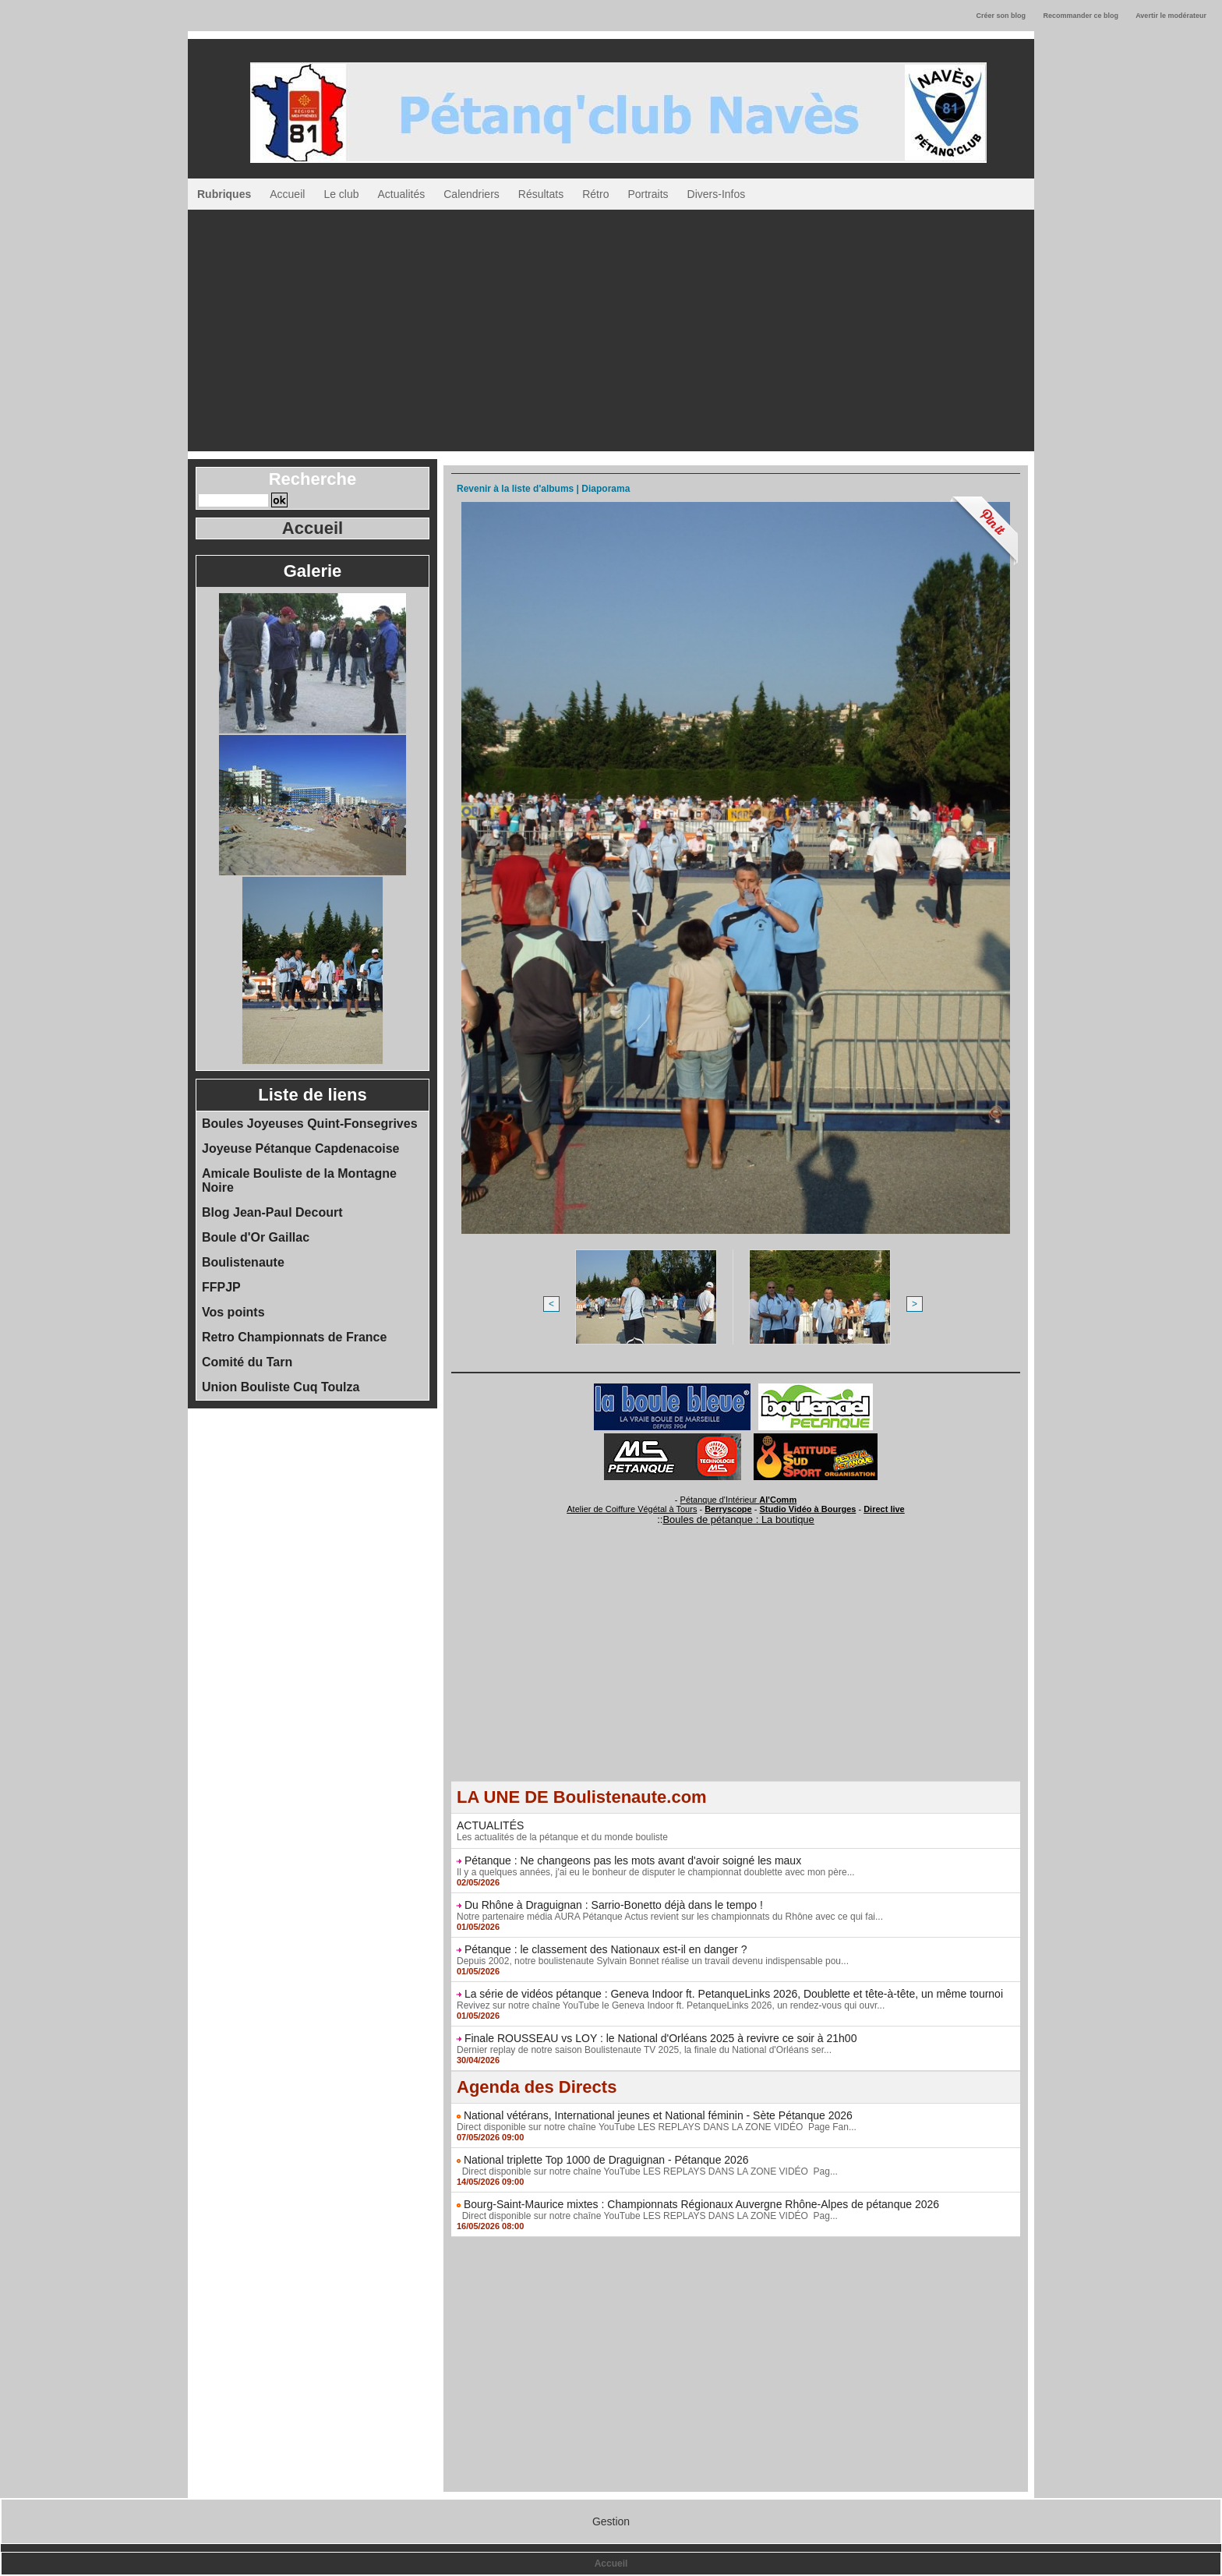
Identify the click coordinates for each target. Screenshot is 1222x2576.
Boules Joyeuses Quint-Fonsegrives (310, 1123)
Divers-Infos (716, 194)
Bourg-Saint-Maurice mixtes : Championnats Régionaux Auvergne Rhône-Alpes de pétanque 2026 (701, 2204)
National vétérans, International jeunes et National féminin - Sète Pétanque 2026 (658, 2115)
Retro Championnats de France (294, 1337)
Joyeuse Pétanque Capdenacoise (300, 1148)
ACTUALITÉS (490, 1825)
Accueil (287, 194)
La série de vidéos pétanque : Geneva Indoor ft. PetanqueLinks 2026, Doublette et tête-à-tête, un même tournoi (733, 1994)
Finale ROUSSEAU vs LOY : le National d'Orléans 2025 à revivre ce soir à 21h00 (660, 2038)
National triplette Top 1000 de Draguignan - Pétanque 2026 (606, 2160)
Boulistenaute (243, 1262)
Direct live (884, 1509)
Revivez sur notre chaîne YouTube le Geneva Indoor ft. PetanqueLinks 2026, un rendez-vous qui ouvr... (671, 2005)
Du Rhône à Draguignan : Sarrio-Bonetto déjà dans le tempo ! (613, 1905)
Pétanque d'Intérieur (738, 1499)
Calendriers (471, 194)
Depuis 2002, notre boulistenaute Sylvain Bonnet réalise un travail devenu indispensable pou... (653, 1961)
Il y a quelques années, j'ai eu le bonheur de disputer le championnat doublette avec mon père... (656, 1872)
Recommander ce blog (1081, 15)
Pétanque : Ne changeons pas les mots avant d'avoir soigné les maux (632, 1860)
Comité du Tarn (247, 1362)
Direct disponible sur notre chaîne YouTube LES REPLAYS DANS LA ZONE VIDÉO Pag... (647, 2171)
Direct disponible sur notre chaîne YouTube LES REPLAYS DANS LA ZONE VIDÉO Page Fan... (656, 2127)
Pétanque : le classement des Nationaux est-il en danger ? (605, 1949)
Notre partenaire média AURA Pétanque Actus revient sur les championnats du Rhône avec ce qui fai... (670, 1916)
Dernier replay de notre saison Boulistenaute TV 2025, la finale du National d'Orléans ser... (644, 2049)
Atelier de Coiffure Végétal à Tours (632, 1509)
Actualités (402, 194)
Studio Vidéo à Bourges (808, 1509)
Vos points (233, 1312)
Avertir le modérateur (1170, 15)
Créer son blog (1001, 15)
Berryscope (728, 1509)
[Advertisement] (611, 326)
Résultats (540, 194)
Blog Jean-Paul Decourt (272, 1212)
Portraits (647, 194)
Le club (340, 194)
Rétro (595, 194)
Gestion (611, 2521)
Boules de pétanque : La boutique (738, 1519)
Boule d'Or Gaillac (255, 1237)
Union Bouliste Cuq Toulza (280, 1387)
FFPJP (221, 1287)
